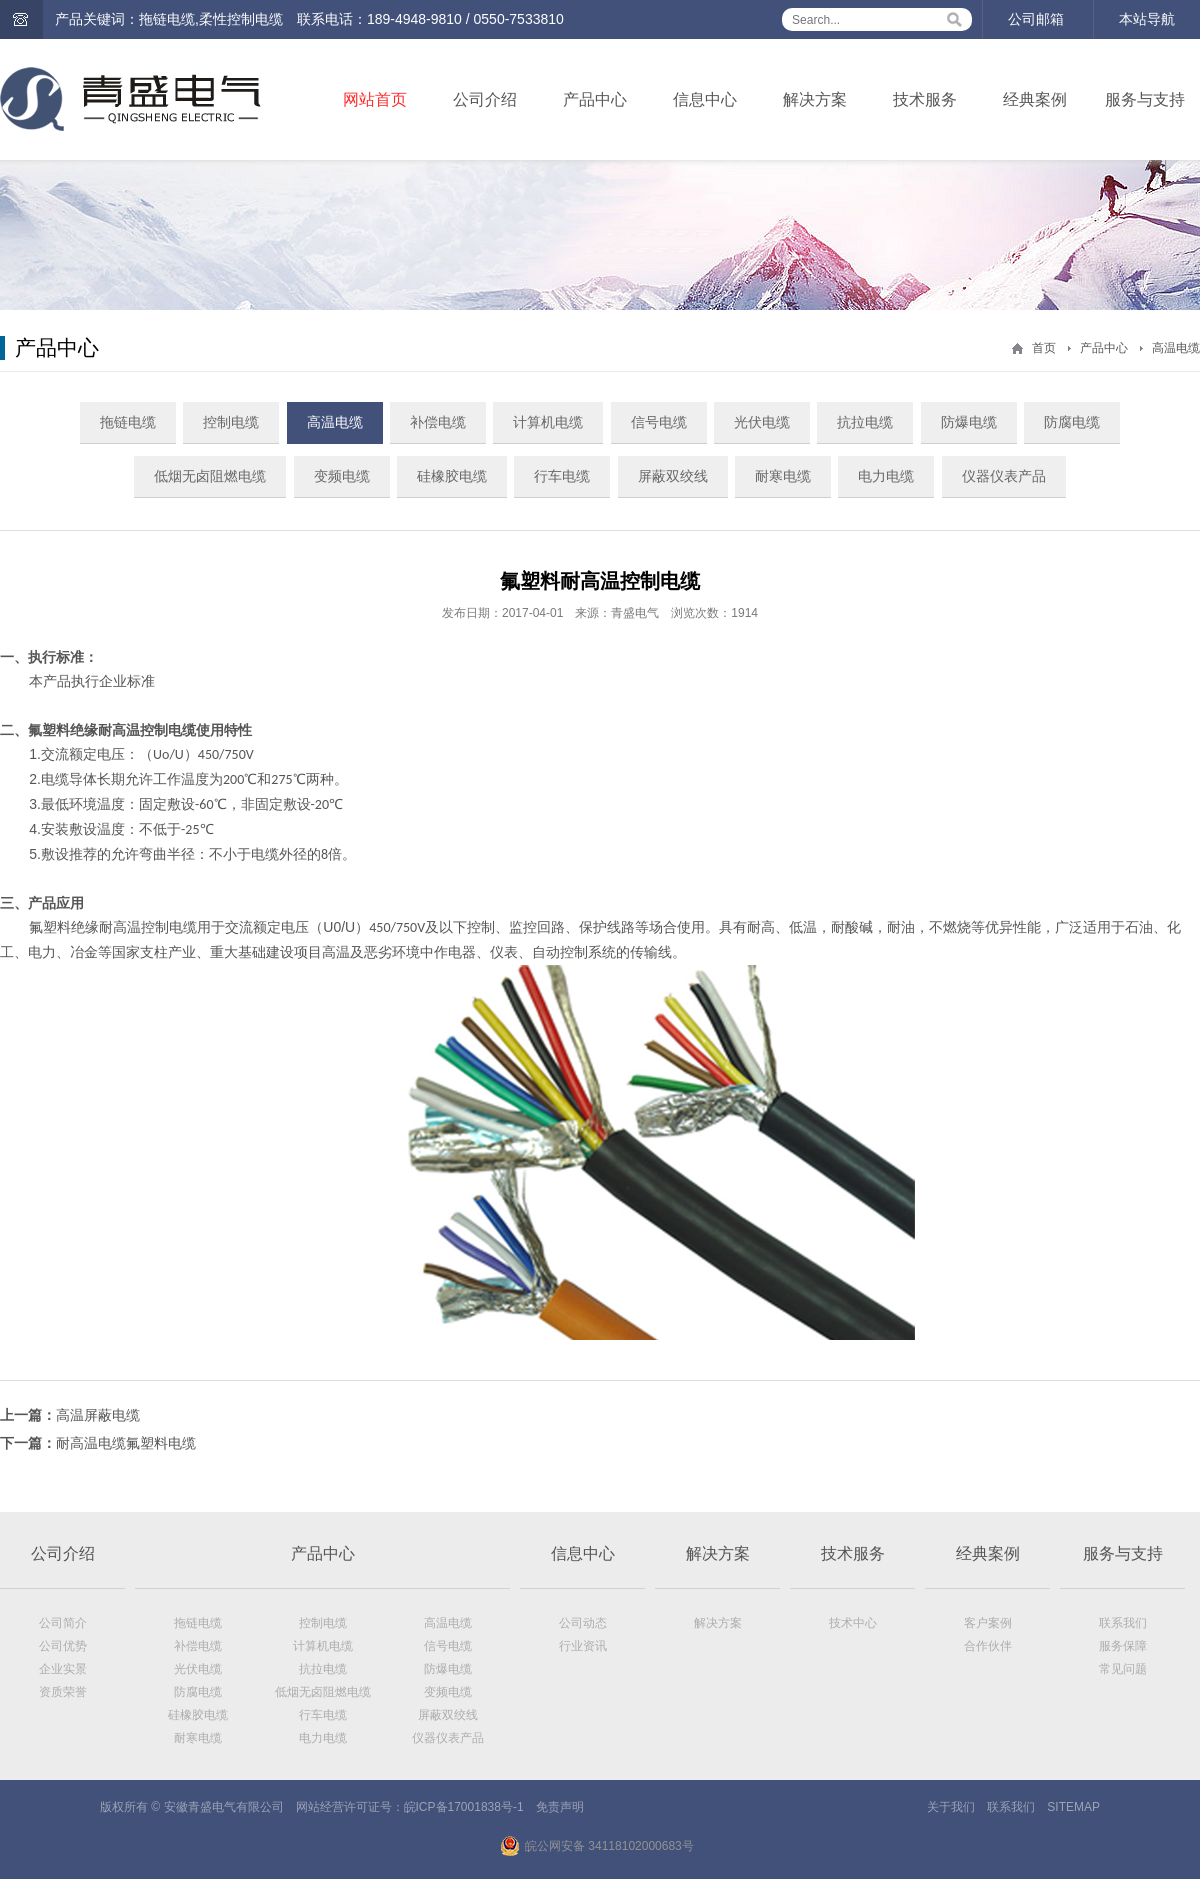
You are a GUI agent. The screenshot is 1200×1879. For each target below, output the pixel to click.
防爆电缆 (969, 422)
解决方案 (815, 99)
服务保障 (1123, 1646)
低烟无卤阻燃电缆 (210, 476)
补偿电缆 (438, 422)
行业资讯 (583, 1646)
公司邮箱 (1036, 19)
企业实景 (63, 1669)
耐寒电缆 (783, 476)
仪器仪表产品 (1004, 476)
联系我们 (1123, 1623)
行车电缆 (562, 476)
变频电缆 (342, 476)
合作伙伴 (988, 1646)
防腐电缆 (1072, 422)
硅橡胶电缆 (452, 476)
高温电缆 (1176, 348)
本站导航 (1147, 19)
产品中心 (595, 99)
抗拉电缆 (865, 422)
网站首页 (375, 99)
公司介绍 (485, 99)
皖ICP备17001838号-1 (464, 1807)
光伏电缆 (762, 422)
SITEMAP (1073, 1807)
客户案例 (988, 1623)
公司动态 (583, 1623)
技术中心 (853, 1623)
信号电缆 (659, 422)
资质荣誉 (63, 1692)
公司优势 (63, 1646)
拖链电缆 (128, 422)
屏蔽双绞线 (673, 476)
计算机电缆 (548, 422)
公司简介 (63, 1623)
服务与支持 (1145, 99)
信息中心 (705, 99)
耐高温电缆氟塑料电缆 (126, 1443)
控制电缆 (231, 422)
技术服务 (925, 99)
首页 (1044, 348)
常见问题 (1123, 1669)
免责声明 (560, 1807)
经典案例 (1035, 99)
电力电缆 (886, 476)
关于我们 (951, 1807)
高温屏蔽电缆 (98, 1415)
